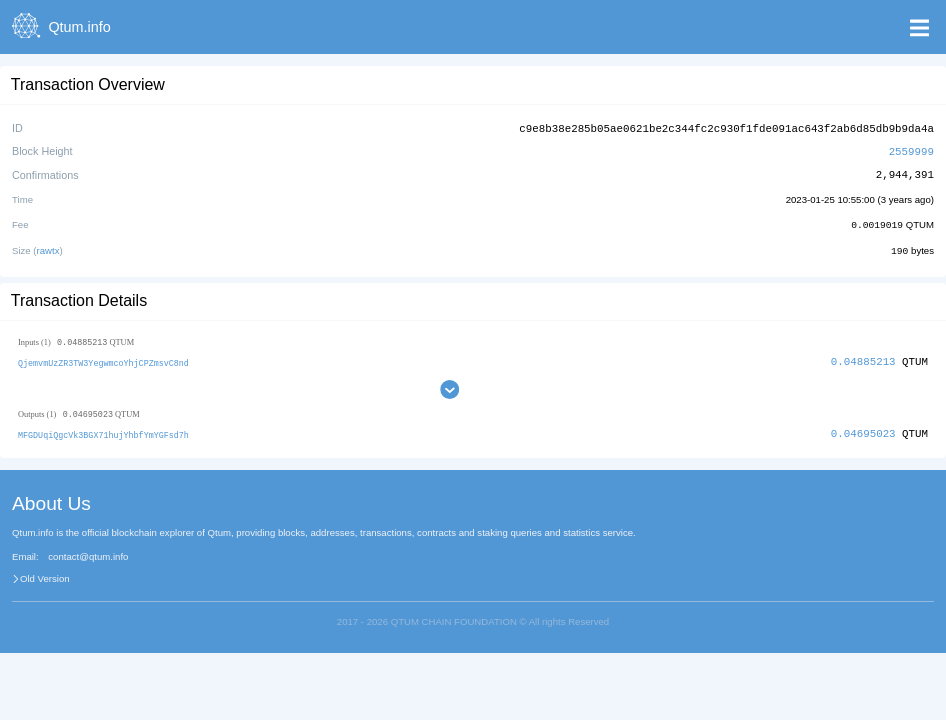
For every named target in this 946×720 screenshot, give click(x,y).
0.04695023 (863, 430)
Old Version (45, 576)
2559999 (911, 149)
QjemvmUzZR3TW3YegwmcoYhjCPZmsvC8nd (103, 359)
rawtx (48, 247)
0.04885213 (863, 358)
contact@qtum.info (88, 554)
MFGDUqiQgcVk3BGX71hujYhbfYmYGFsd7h (103, 431)
